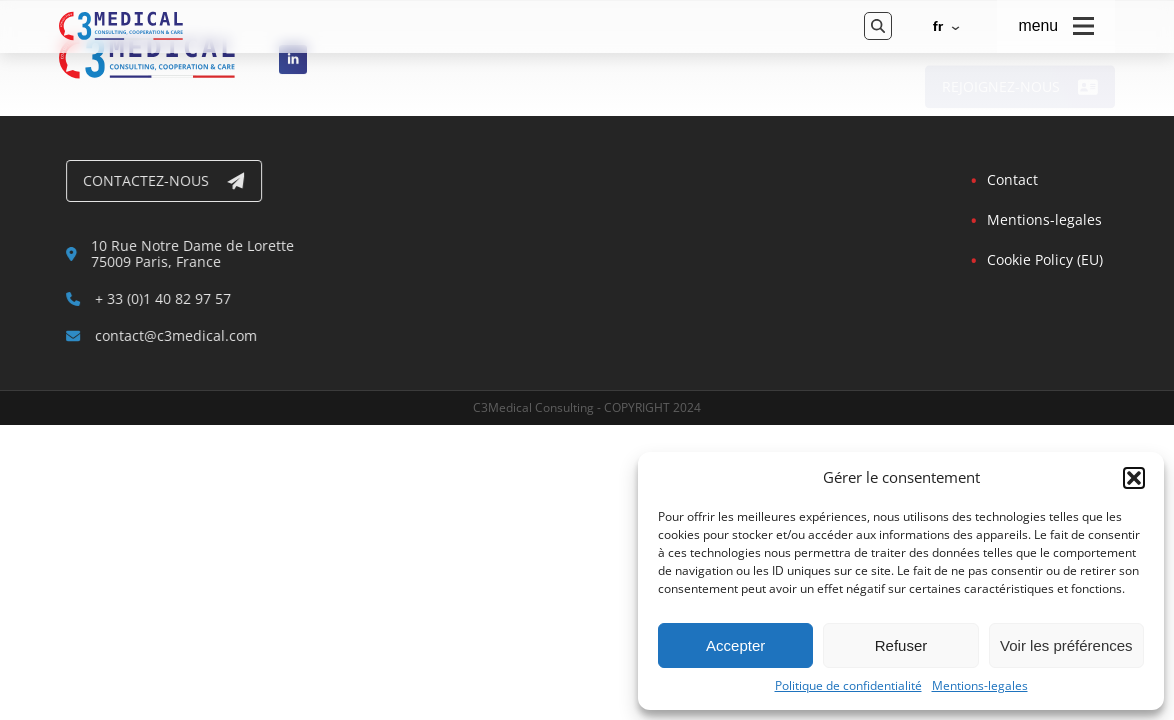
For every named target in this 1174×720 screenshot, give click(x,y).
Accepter (735, 645)
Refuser (901, 645)
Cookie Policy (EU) (1044, 259)
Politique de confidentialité (848, 686)
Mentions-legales (980, 686)
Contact (1011, 179)
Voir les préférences (1066, 645)
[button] (1134, 478)
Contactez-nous (166, 180)
